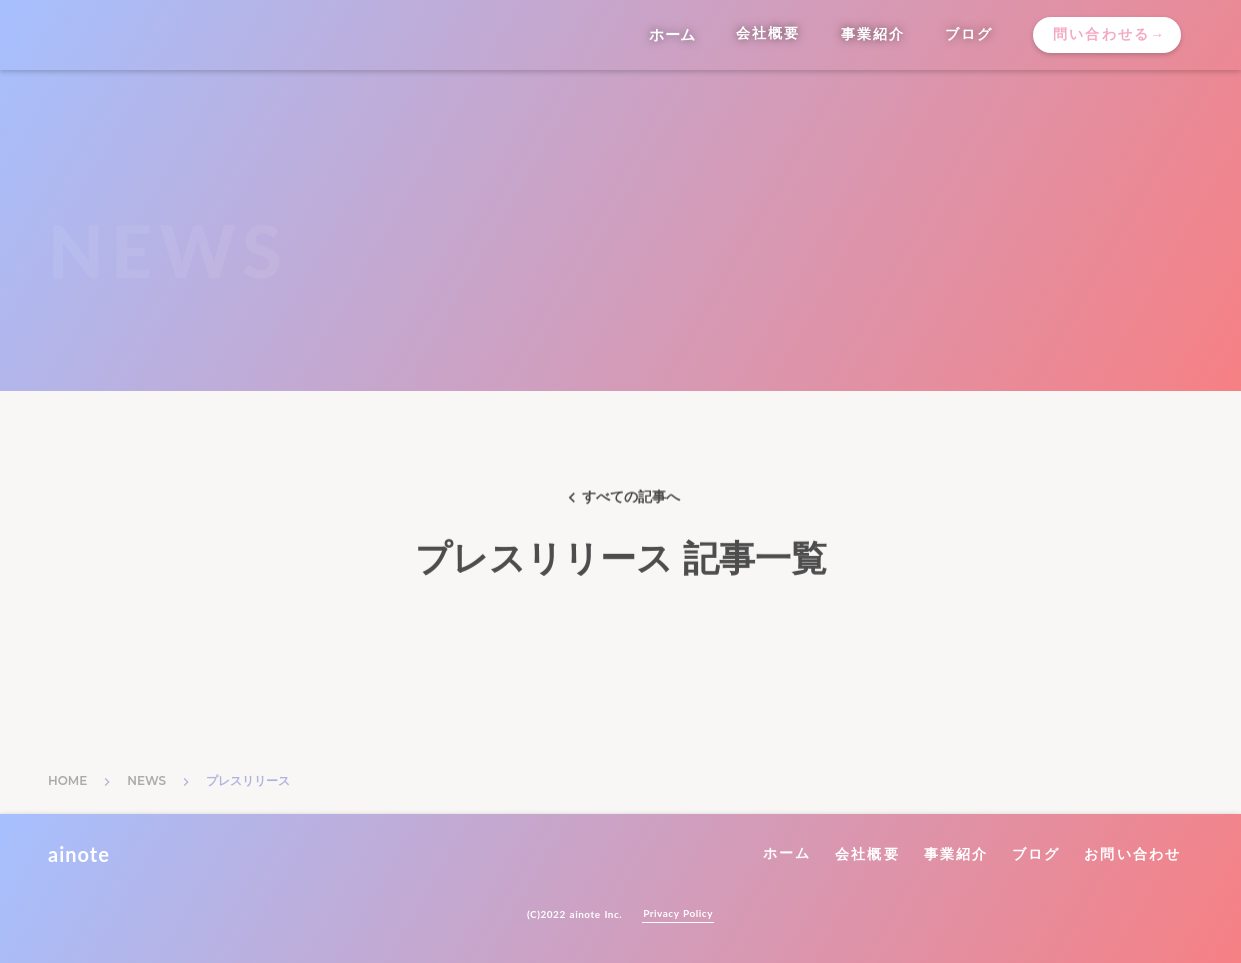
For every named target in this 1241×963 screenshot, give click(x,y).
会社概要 (867, 854)
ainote (79, 854)
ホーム (787, 853)
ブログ (1036, 854)
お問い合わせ (1132, 854)
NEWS (146, 780)
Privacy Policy (678, 913)
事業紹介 (956, 854)
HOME (67, 780)
